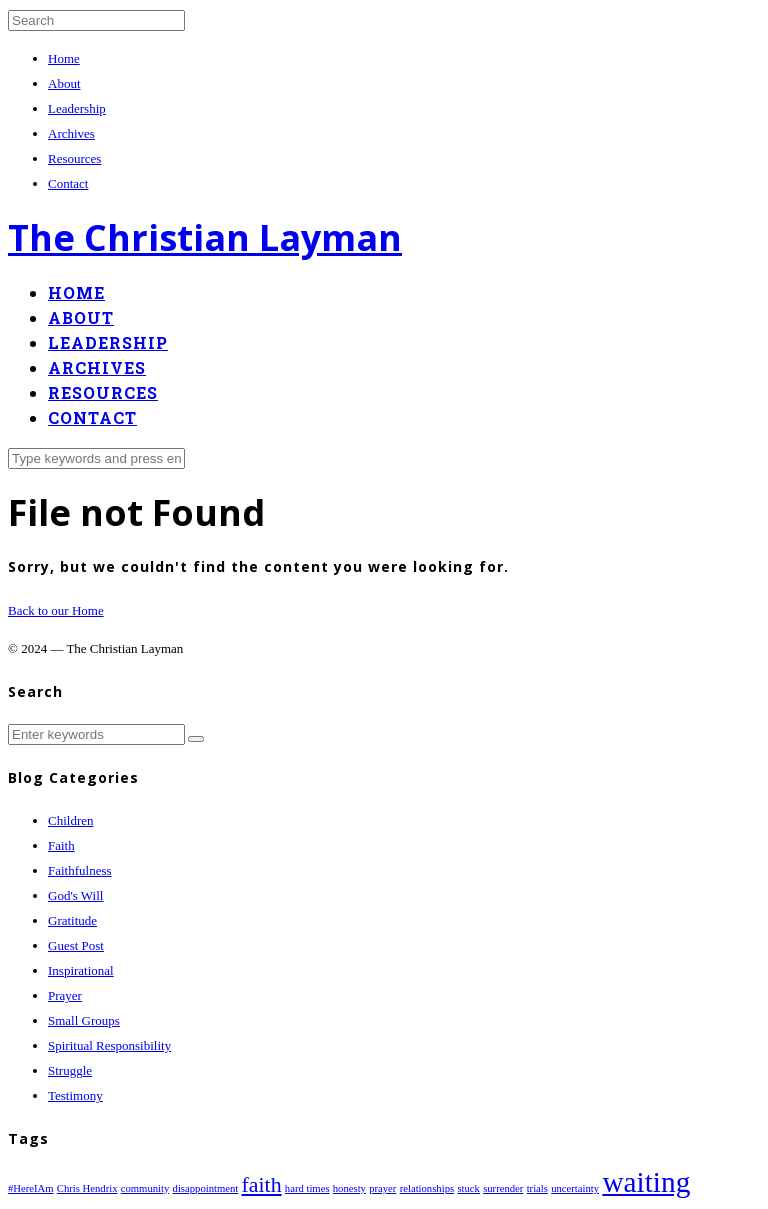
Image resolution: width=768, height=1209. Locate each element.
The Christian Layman (205, 237)
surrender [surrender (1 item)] (503, 1188)
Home (64, 58)
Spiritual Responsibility (109, 1045)
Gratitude (72, 920)
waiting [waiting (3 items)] (646, 1182)
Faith (61, 845)
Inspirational (81, 970)
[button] (196, 739)
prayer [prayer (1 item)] (382, 1188)
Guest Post (76, 945)
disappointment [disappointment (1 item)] (206, 1188)
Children (71, 820)
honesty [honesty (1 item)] (349, 1188)
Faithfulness (80, 870)
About (64, 83)
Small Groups (84, 1020)
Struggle (70, 1070)
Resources (74, 158)
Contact (68, 183)
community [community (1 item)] (145, 1188)
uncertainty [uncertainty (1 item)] (575, 1188)
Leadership (77, 108)
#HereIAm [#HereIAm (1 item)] (31, 1188)
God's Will (75, 895)
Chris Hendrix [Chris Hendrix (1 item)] (87, 1188)
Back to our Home (56, 610)
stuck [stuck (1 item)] (468, 1188)
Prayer (65, 995)
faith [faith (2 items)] (262, 1185)
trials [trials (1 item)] (537, 1188)
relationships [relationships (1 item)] (427, 1188)
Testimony (75, 1095)
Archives (71, 133)
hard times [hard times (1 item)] (307, 1188)
